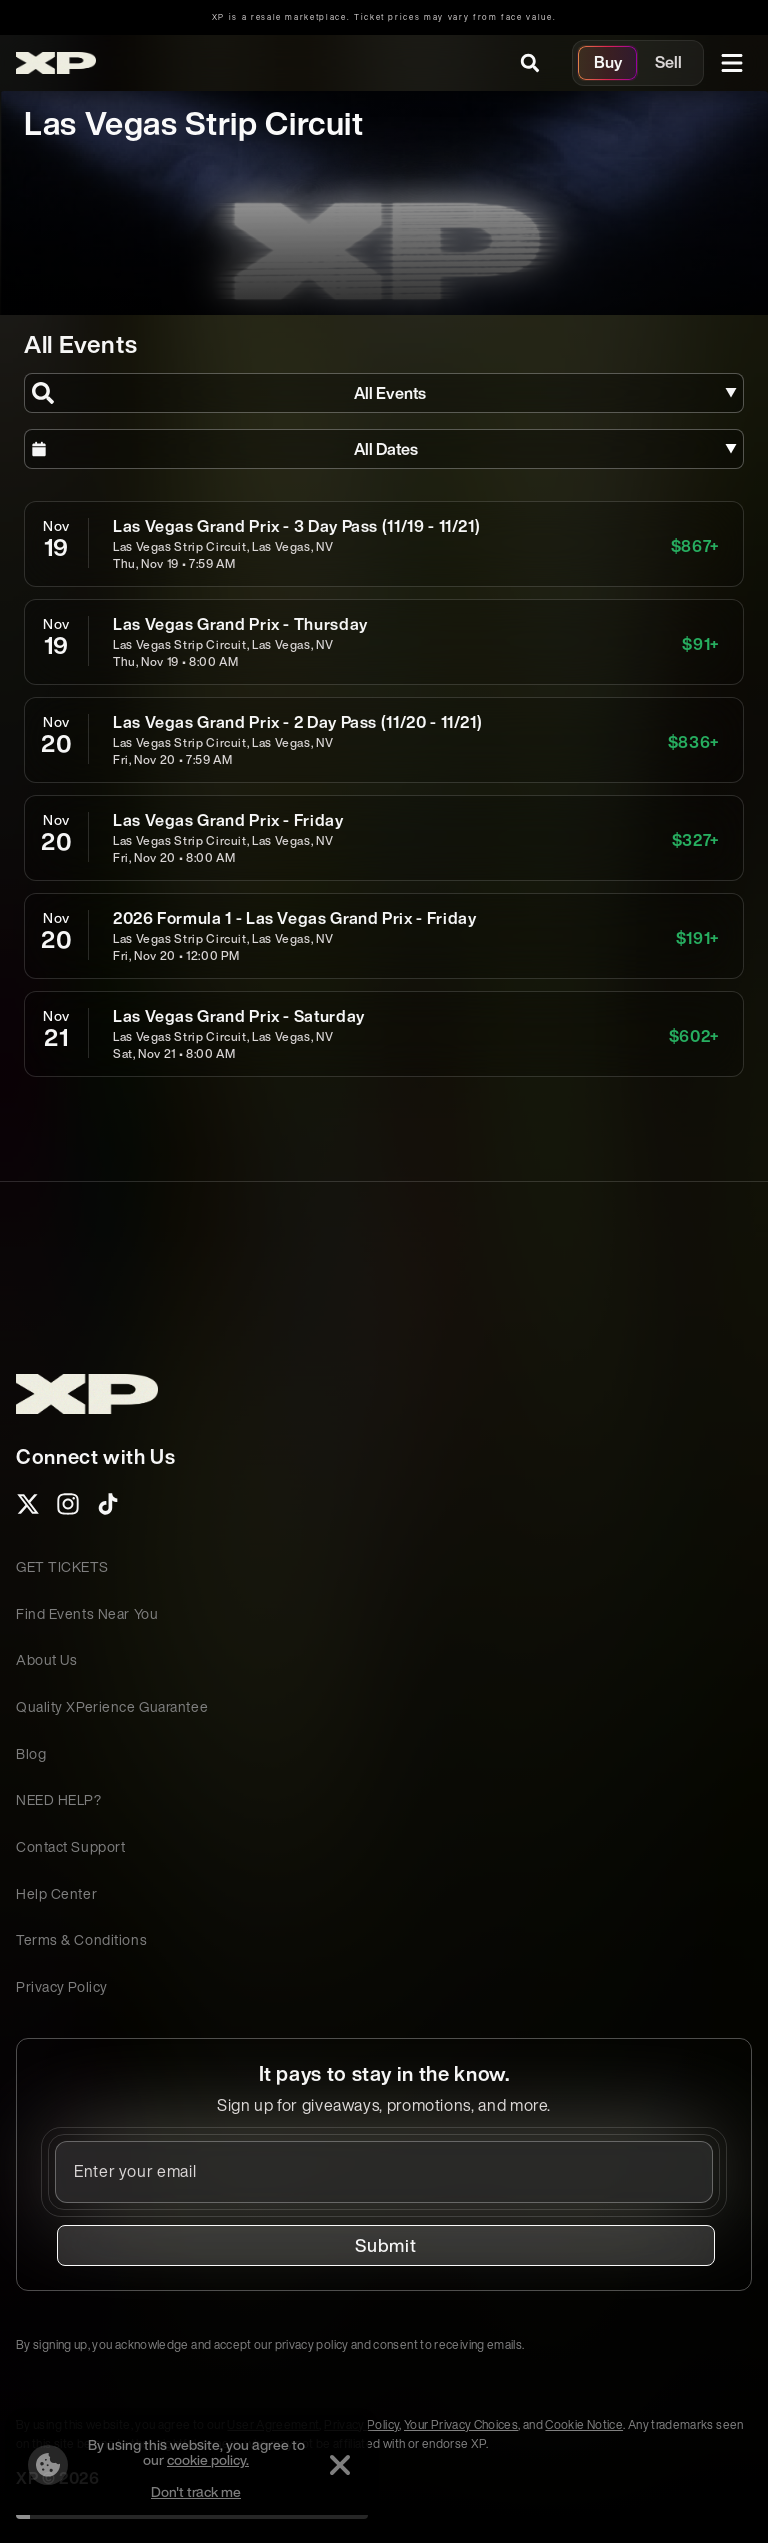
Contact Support (70, 1846)
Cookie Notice (584, 2424)
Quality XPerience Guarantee (112, 1706)
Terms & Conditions (81, 1939)
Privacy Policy (62, 1986)
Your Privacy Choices (461, 2424)
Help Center (56, 1893)
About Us (46, 1659)
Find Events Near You (87, 1613)
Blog (31, 1753)
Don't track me (190, 2491)
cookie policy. (202, 2459)
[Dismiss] (334, 2465)
